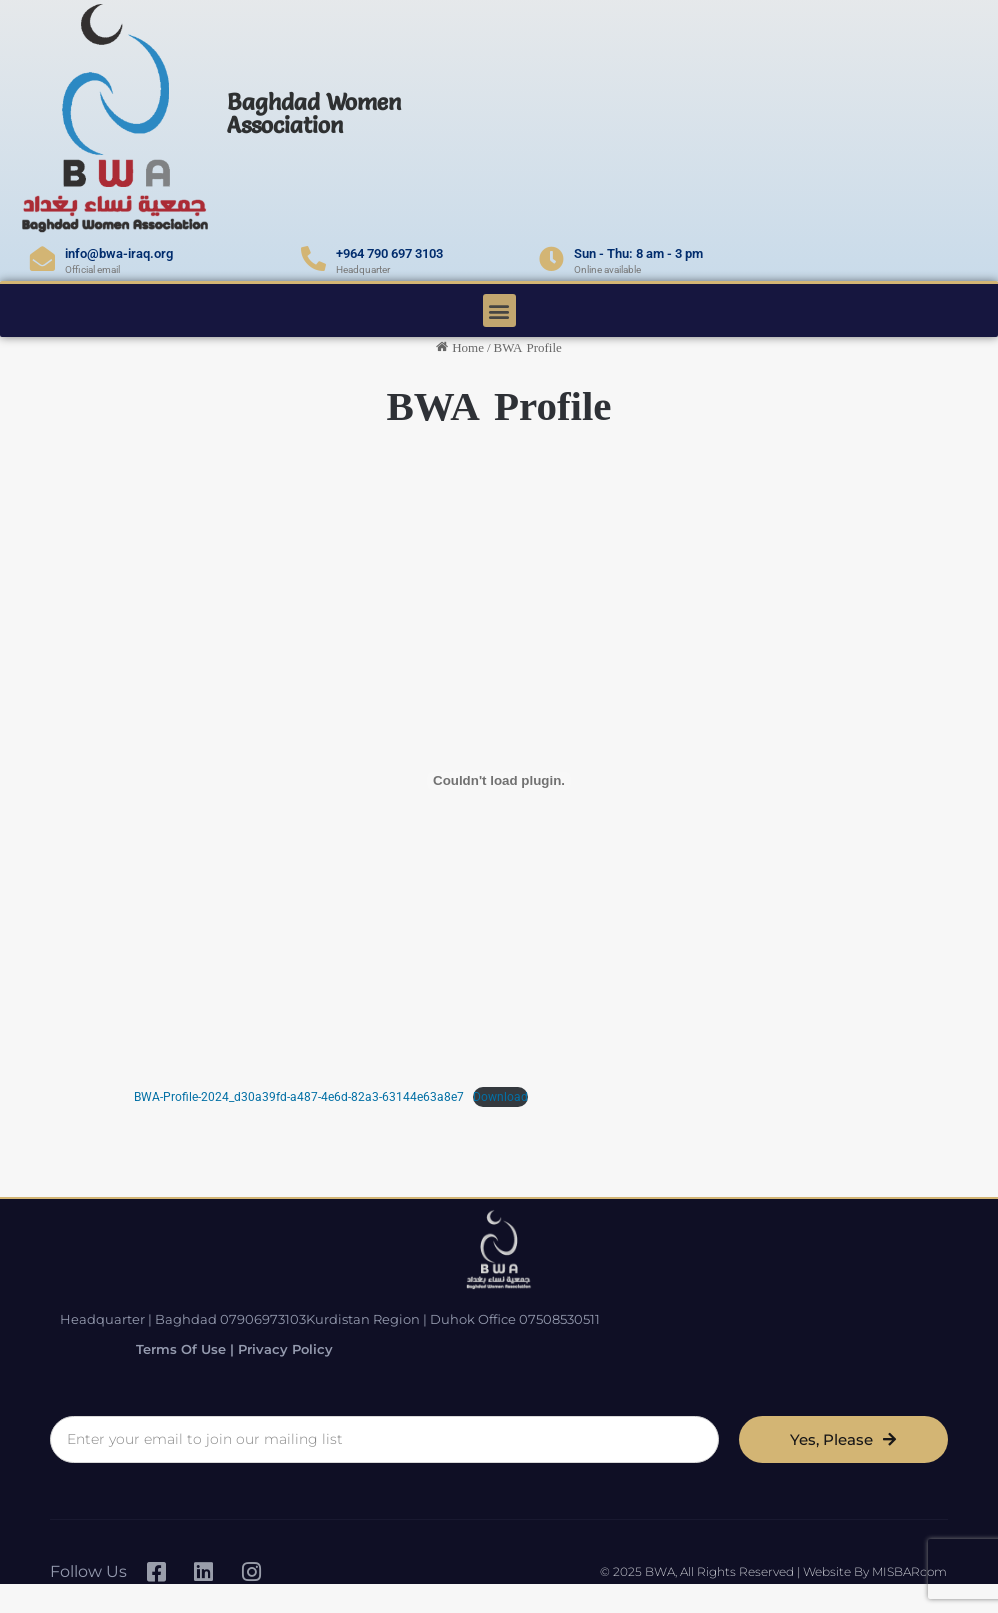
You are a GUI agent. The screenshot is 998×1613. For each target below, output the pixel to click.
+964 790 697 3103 (389, 253)
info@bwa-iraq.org (119, 253)
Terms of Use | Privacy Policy (763, 1328)
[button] (499, 310)
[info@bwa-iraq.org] (42, 258)
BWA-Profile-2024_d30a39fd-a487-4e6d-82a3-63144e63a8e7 (299, 1097)
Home (460, 347)
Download (500, 1097)
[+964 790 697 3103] (313, 258)
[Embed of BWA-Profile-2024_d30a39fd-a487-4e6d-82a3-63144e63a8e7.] (499, 781)
